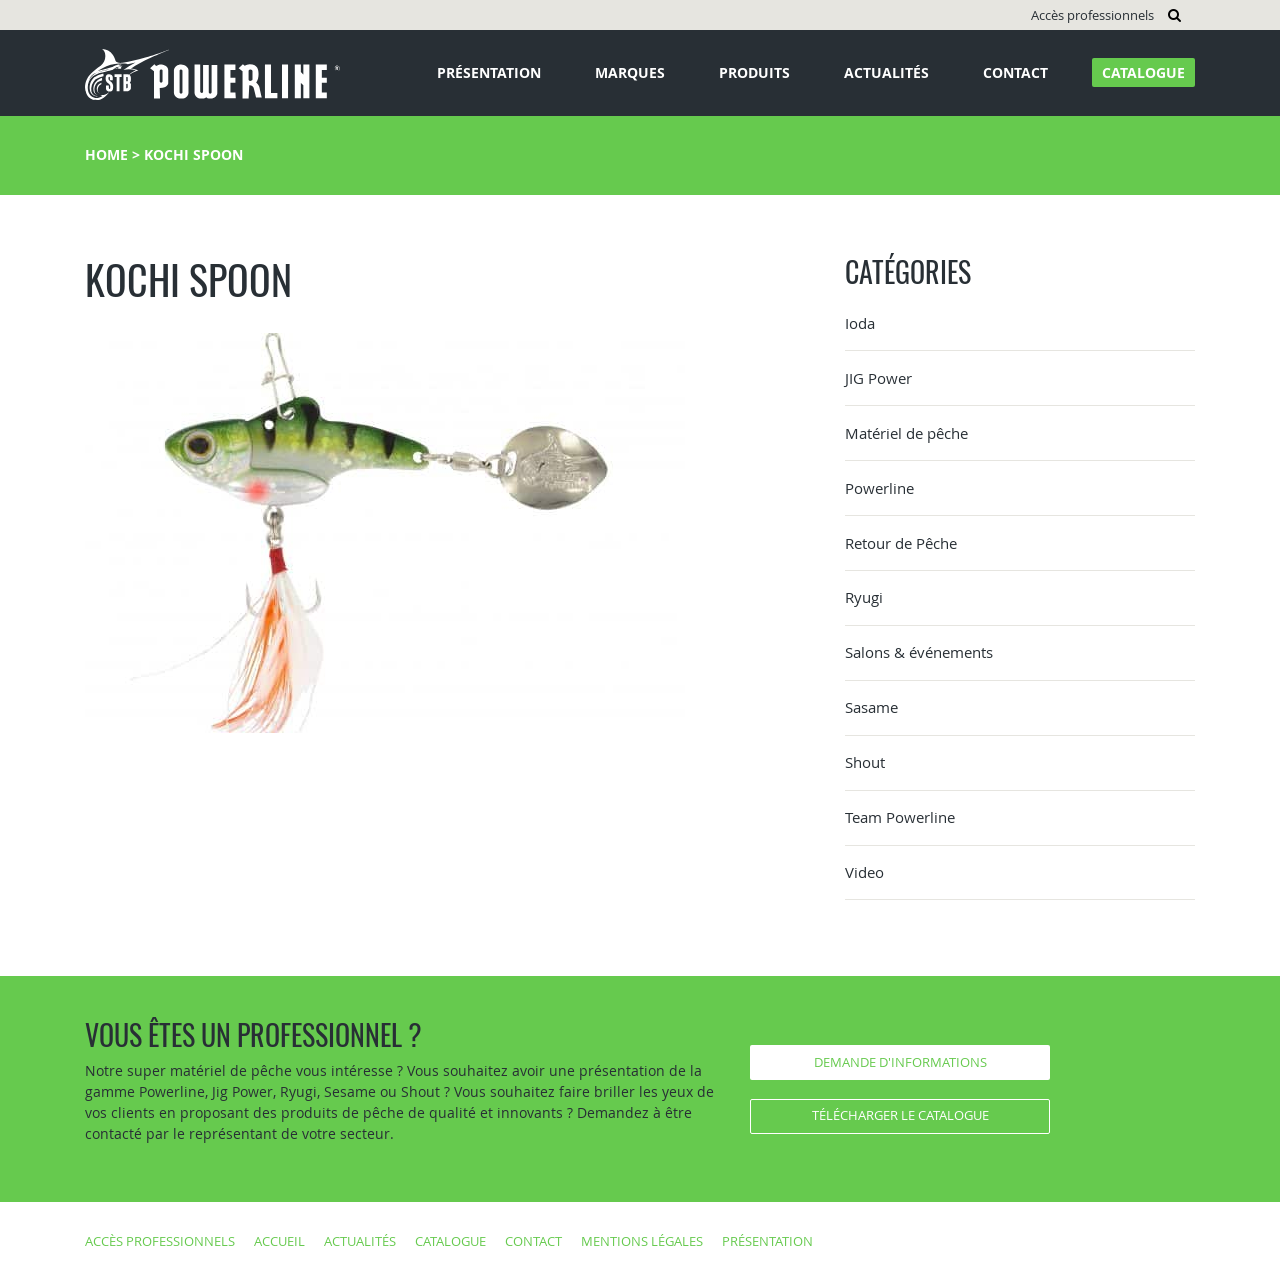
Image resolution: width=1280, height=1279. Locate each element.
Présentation (489, 72)
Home (106, 154)
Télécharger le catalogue (900, 1115)
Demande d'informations (900, 1062)
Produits (754, 72)
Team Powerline (900, 817)
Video (864, 872)
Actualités (886, 72)
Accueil (279, 1241)
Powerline (879, 488)
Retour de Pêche (901, 543)
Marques (630, 72)
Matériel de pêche (906, 433)
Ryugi (864, 597)
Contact (1015, 72)
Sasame (871, 707)
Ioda (860, 323)
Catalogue (1143, 72)
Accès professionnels (1092, 15)
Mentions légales (642, 1241)
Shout (865, 762)
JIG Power (878, 378)
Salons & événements (919, 652)
